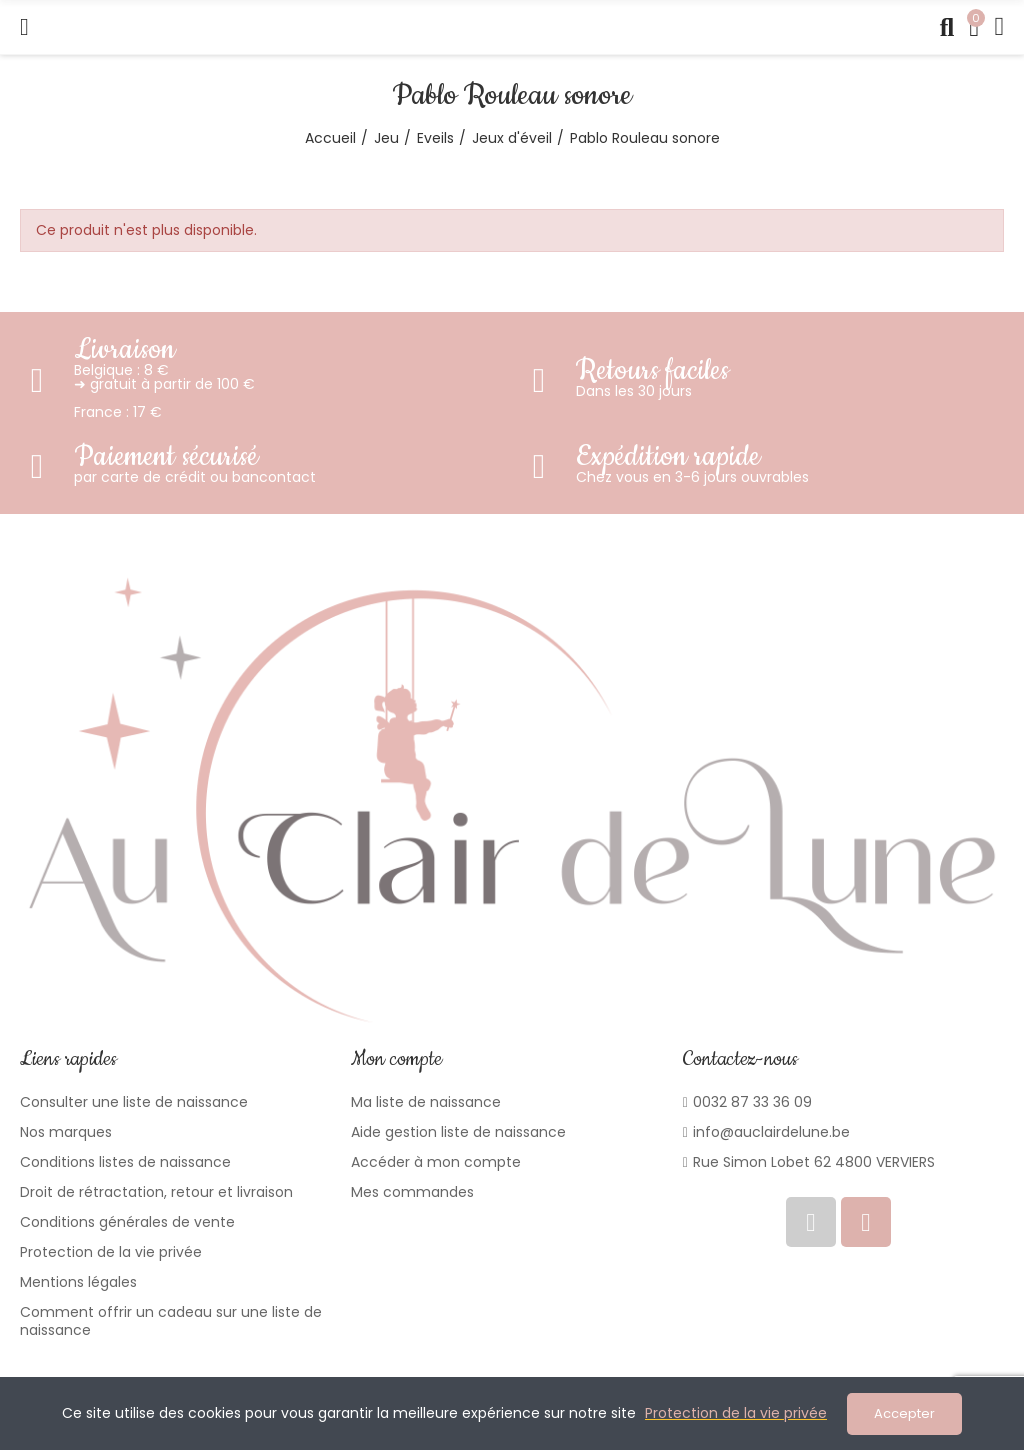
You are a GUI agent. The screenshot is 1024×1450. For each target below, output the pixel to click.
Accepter (904, 1413)
